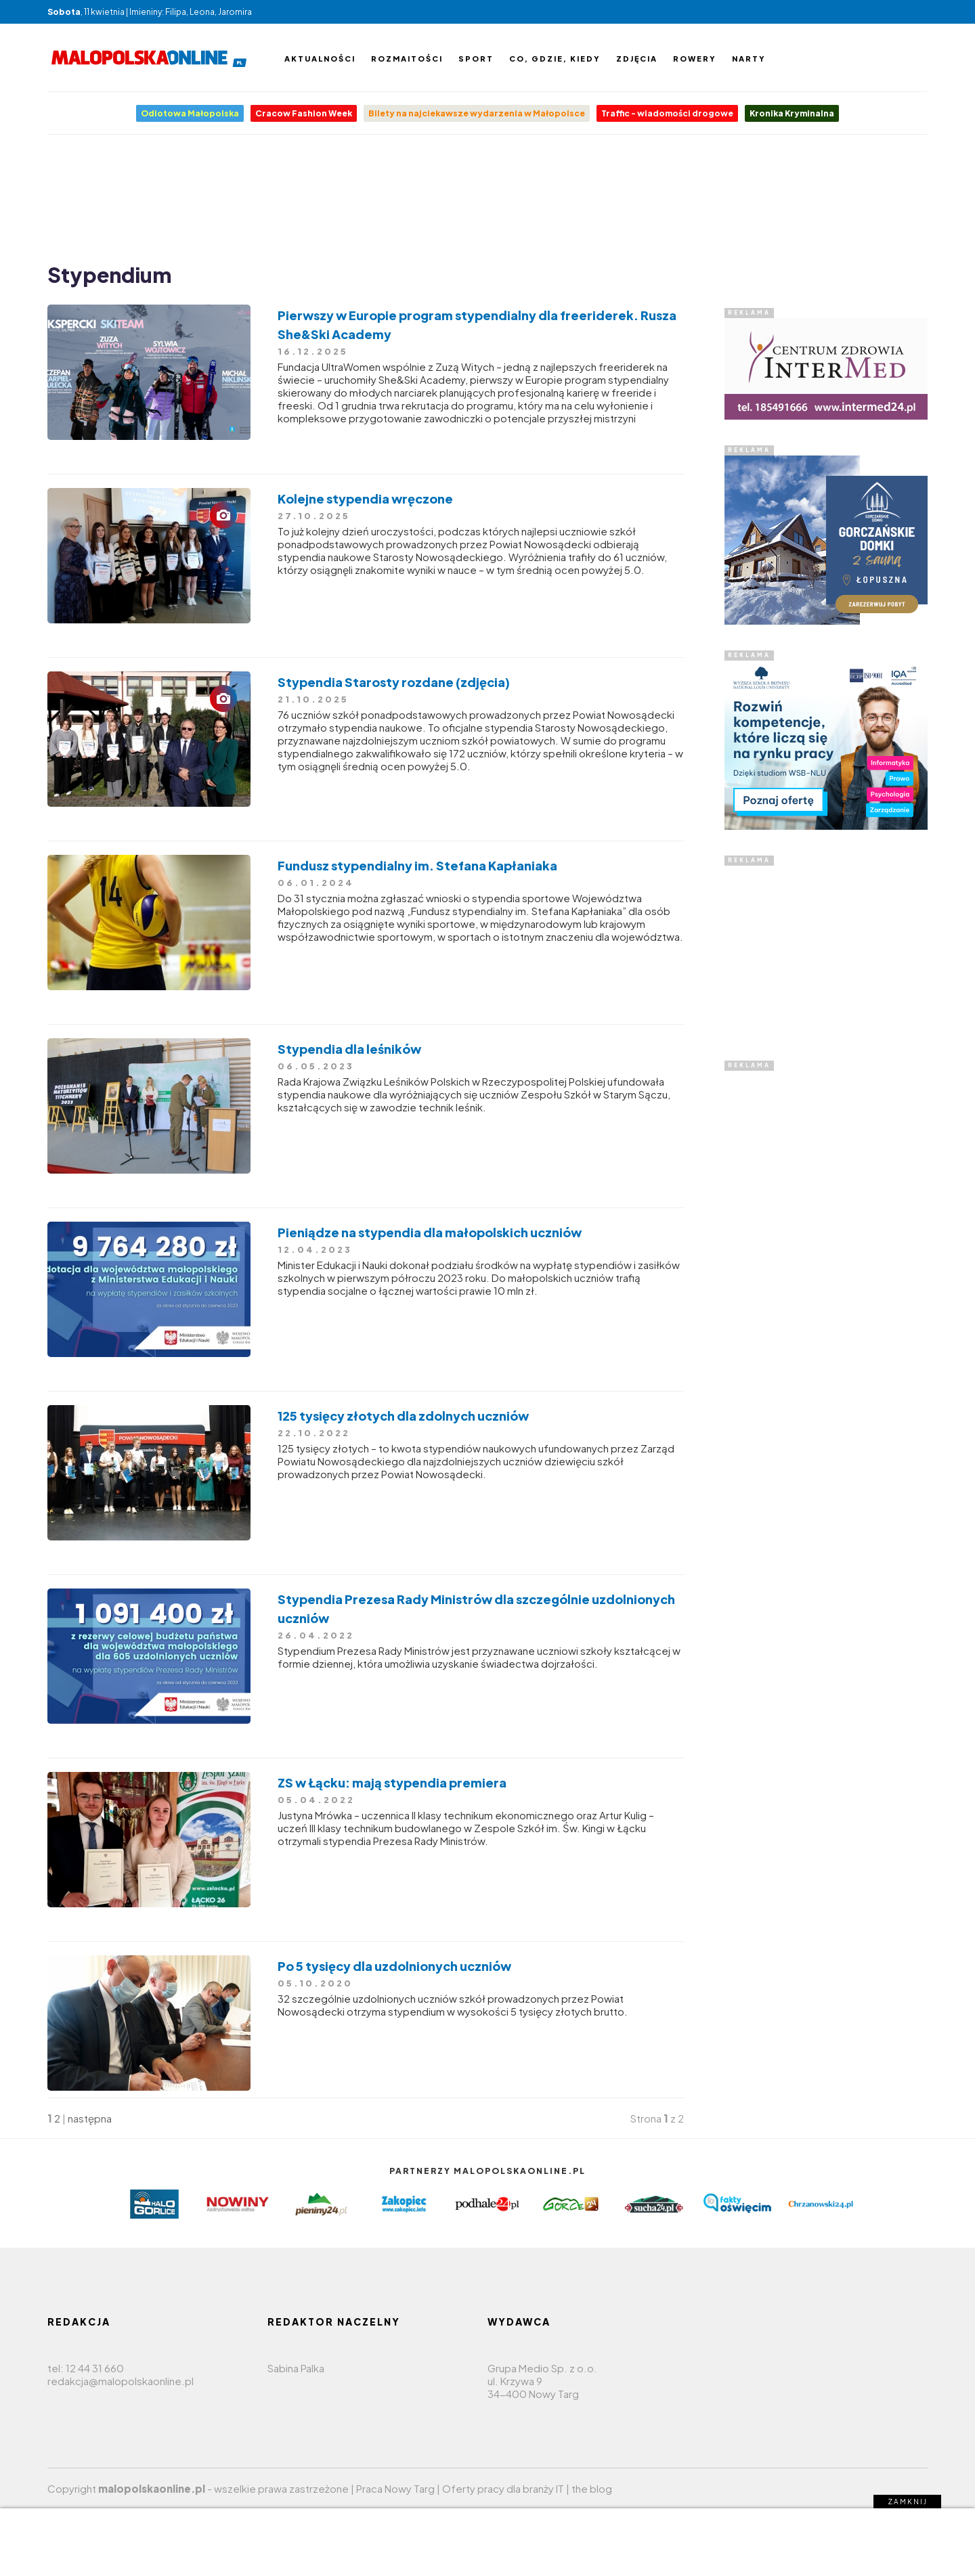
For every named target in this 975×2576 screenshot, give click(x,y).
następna (90, 2118)
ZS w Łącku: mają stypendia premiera (392, 1782)
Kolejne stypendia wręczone (365, 498)
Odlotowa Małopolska (190, 113)
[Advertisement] (487, 195)
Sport (476, 58)
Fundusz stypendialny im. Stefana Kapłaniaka (417, 865)
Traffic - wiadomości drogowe (667, 113)
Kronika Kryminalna (792, 113)
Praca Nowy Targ (395, 2488)
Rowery (694, 58)
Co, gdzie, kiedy (555, 58)
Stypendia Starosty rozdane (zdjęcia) (394, 682)
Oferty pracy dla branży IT (503, 2488)
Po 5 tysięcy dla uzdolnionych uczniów (394, 1966)
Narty (749, 58)
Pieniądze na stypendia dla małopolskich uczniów (430, 1232)
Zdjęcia (636, 58)
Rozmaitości (407, 58)
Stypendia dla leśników (349, 1049)
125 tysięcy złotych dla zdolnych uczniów (403, 1415)
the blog (591, 2488)
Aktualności (319, 58)
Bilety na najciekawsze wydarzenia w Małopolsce (476, 113)
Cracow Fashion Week (303, 113)
